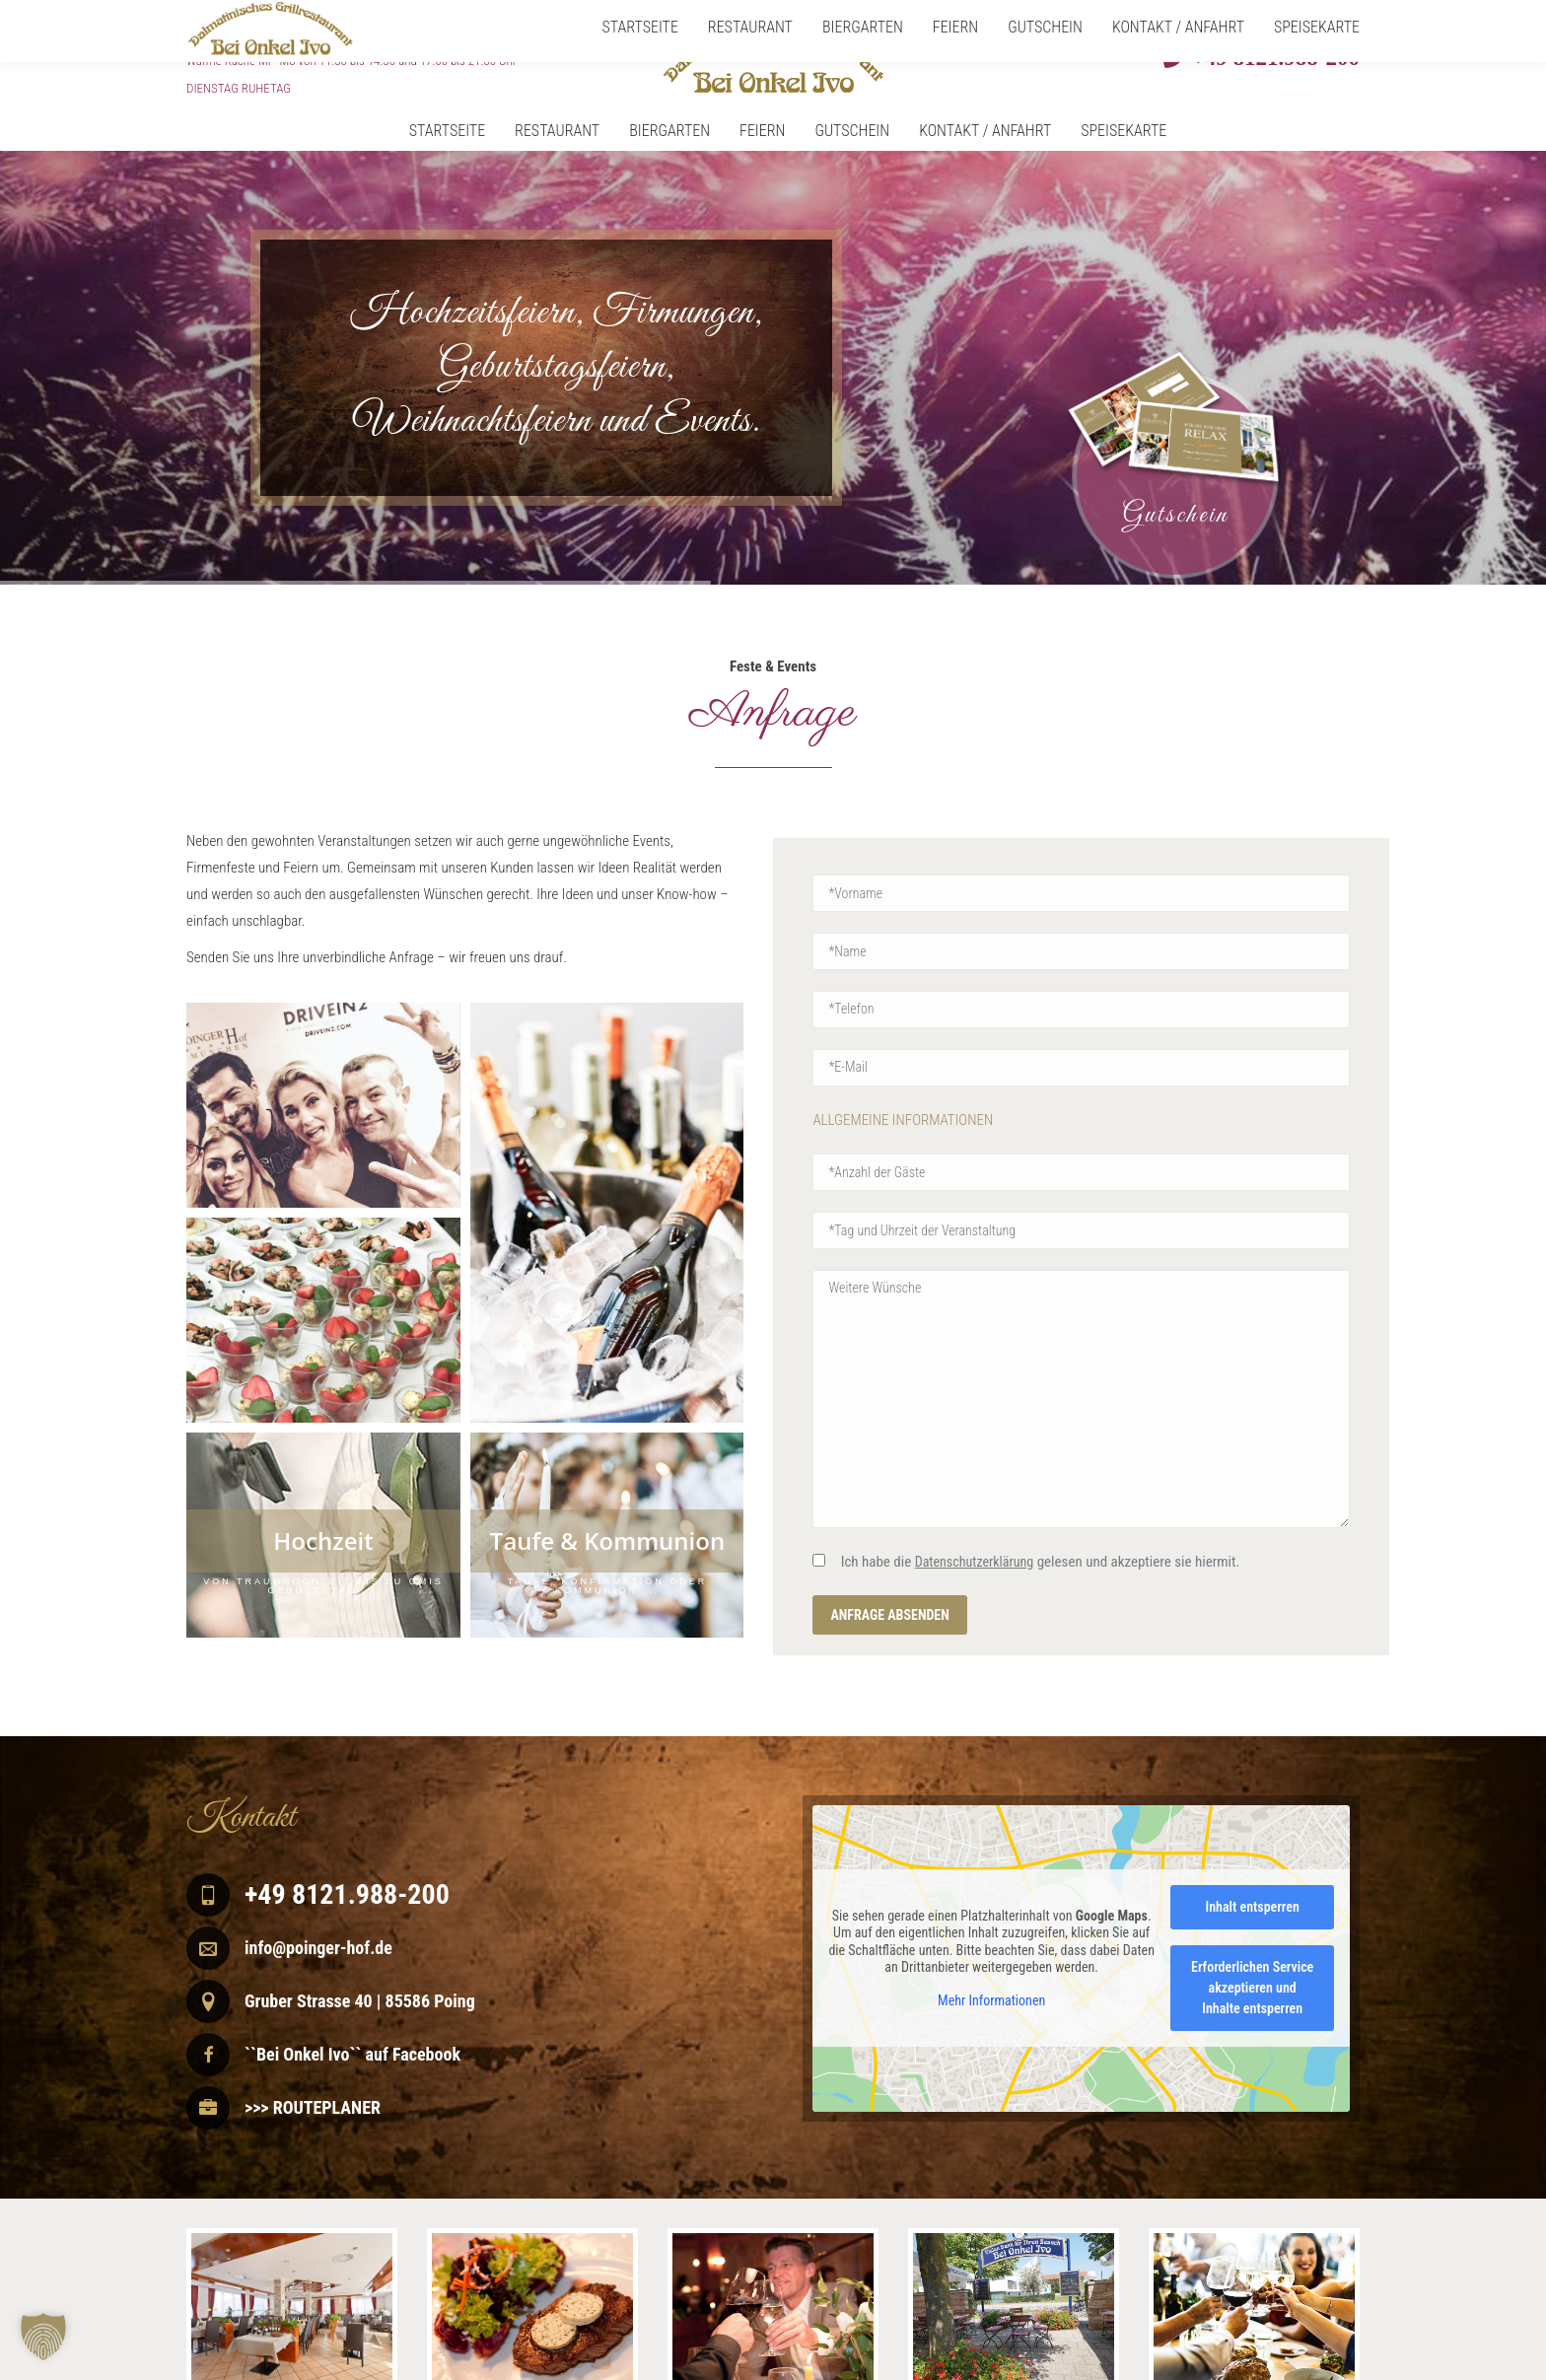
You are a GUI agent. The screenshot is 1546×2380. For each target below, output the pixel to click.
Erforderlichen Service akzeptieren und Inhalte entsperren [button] (1252, 1987)
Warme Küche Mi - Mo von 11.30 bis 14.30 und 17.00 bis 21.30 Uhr (351, 60)
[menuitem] (432, 131)
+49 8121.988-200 (1273, 56)
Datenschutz (1326, 2368)
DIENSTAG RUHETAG (238, 88)
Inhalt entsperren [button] (1253, 1907)
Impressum (1253, 2368)
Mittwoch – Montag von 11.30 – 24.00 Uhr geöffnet (363, 32)
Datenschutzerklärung (974, 1562)
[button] (43, 2336)
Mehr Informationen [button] (991, 1999)
